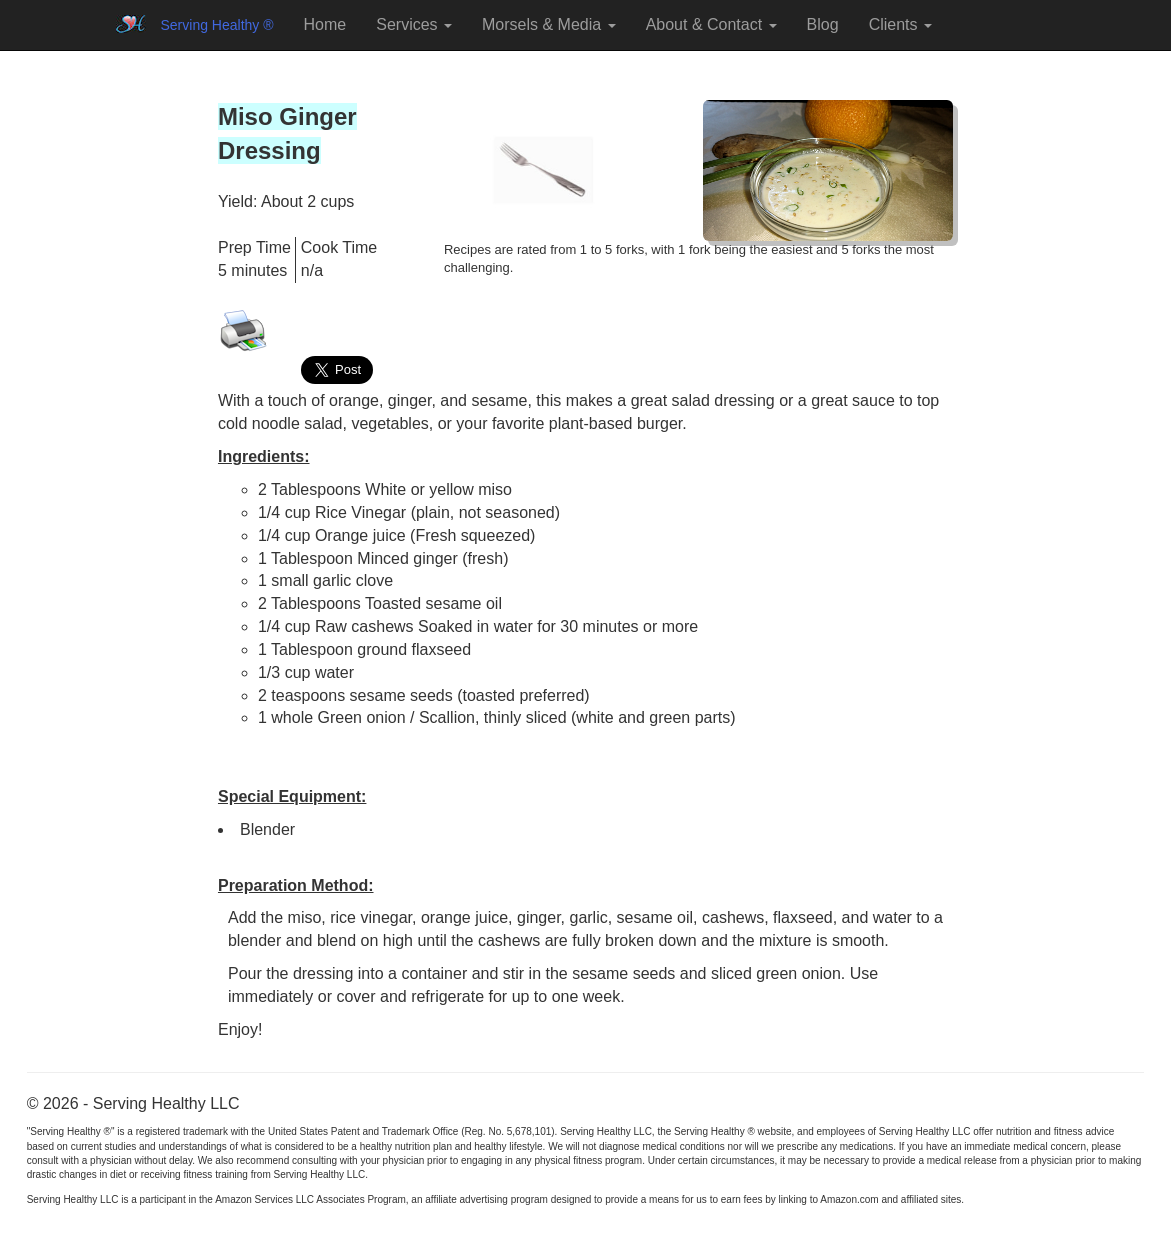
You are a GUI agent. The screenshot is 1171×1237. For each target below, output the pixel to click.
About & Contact (711, 24)
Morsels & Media (549, 24)
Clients (900, 24)
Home (325, 24)
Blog (823, 24)
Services (414, 24)
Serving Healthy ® (217, 25)
